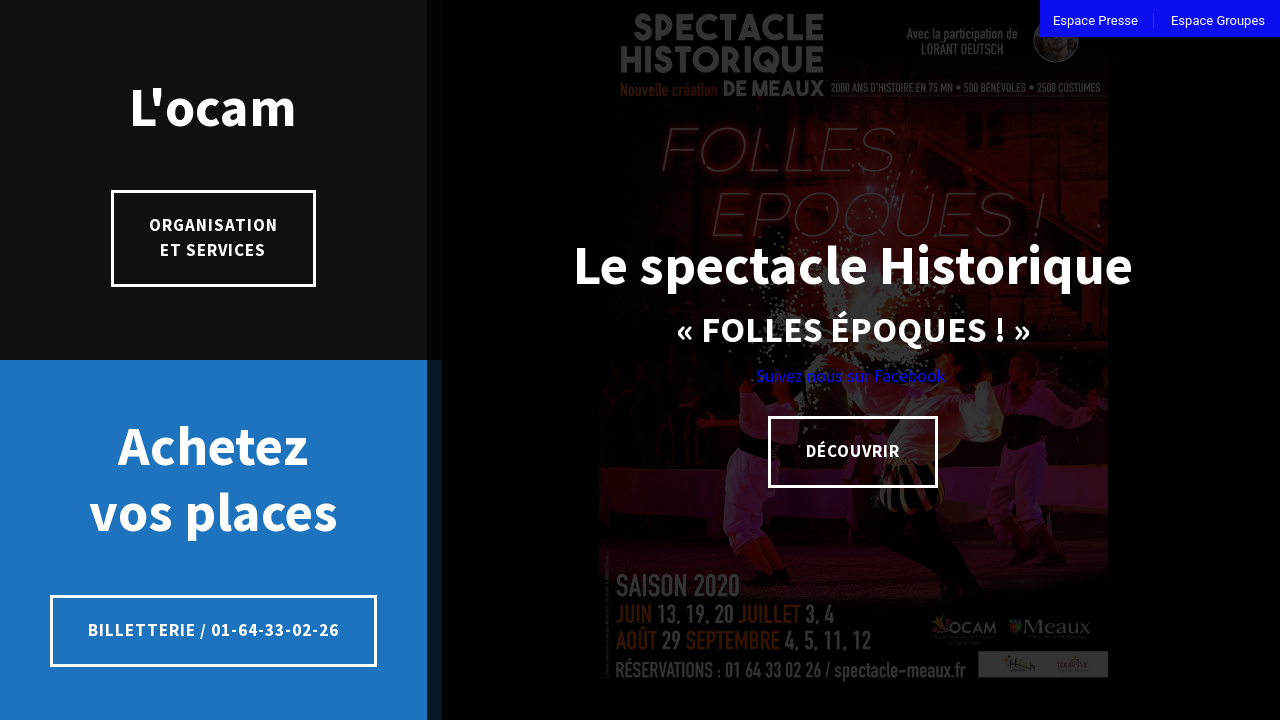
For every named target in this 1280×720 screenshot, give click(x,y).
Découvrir (853, 451)
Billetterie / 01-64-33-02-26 (213, 630)
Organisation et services (213, 238)
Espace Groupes (1218, 20)
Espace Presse (1095, 20)
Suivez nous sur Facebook (853, 375)
